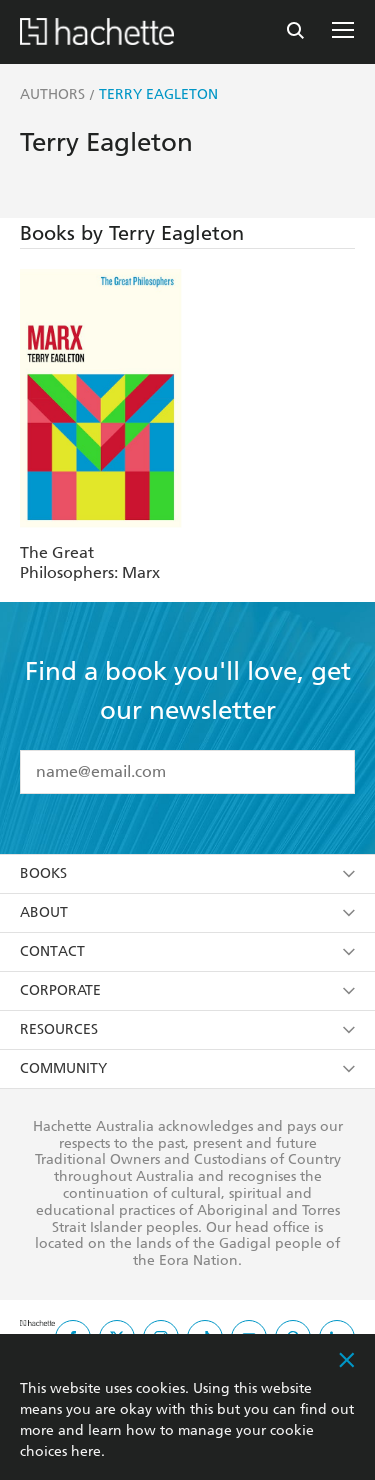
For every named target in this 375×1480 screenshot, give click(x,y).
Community (187, 1068)
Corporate (187, 990)
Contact (187, 951)
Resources (187, 1029)
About (187, 912)
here (86, 1451)
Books (187, 873)
